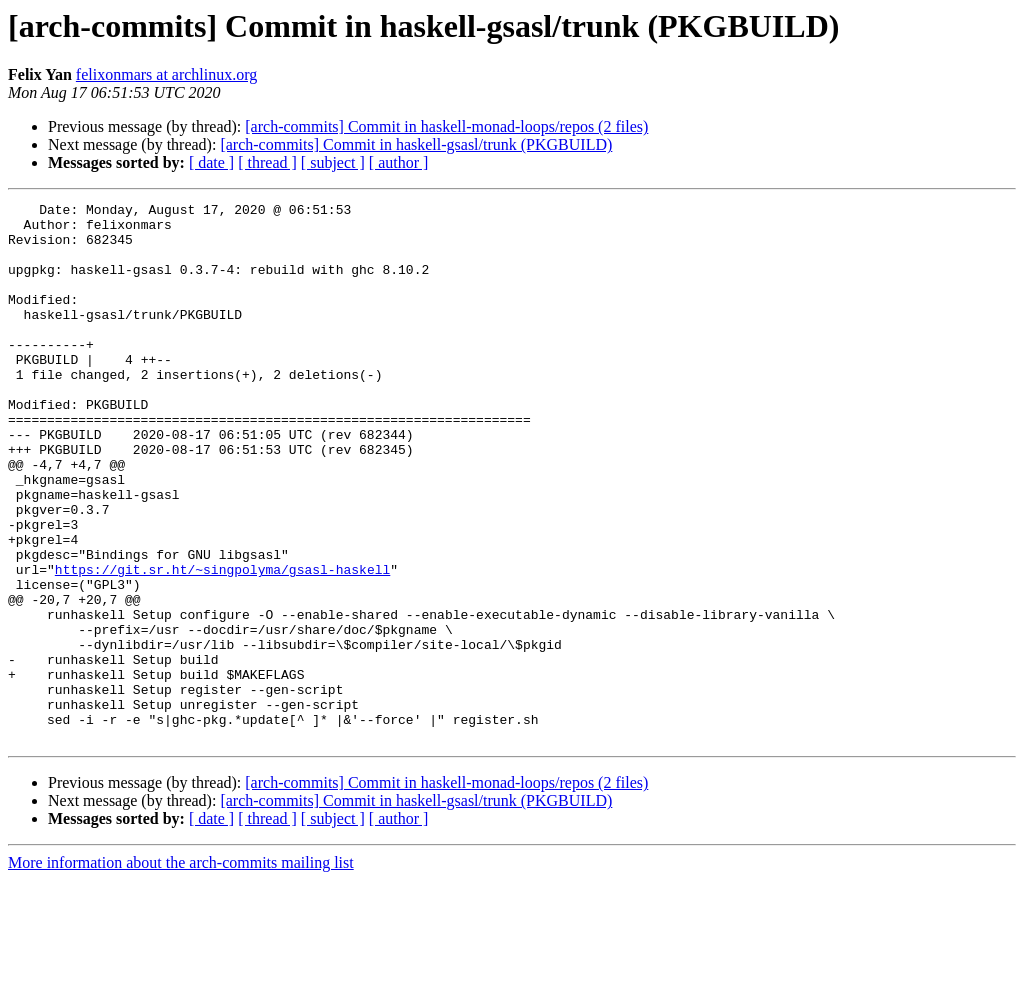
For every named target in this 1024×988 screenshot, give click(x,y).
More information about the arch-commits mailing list (181, 970)
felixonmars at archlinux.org (166, 74)
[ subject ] (333, 162)
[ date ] (211, 162)
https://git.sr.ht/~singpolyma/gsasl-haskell (222, 644)
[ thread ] (267, 162)
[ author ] (399, 162)
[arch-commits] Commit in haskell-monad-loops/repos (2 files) (446, 126)
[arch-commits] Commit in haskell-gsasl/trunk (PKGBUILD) (416, 144)
